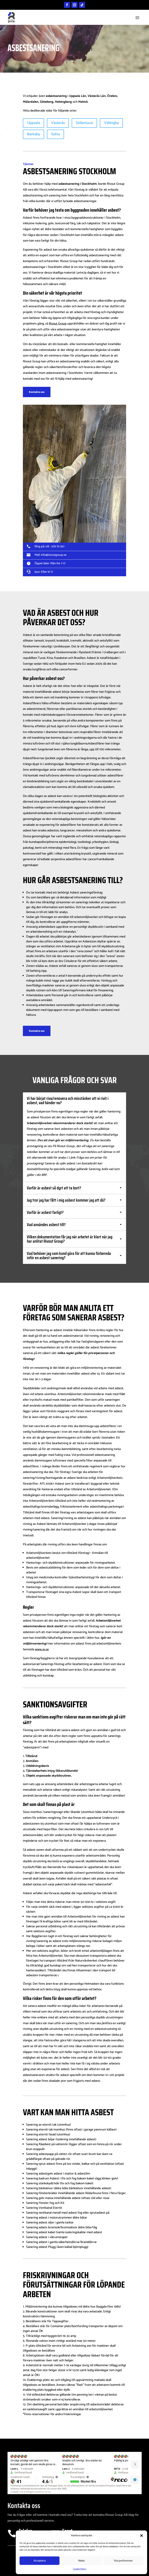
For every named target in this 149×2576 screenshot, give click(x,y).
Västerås (58, 123)
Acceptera (40, 2560)
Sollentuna (84, 123)
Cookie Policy (79, 2569)
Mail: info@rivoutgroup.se (50, 554)
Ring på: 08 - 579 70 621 (49, 546)
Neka (81, 2560)
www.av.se (42, 1649)
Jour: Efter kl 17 (44, 571)
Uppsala (33, 123)
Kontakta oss (36, 392)
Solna (55, 134)
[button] (141, 2535)
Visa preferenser (123, 2560)
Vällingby (111, 123)
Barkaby (33, 134)
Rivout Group (57, 323)
